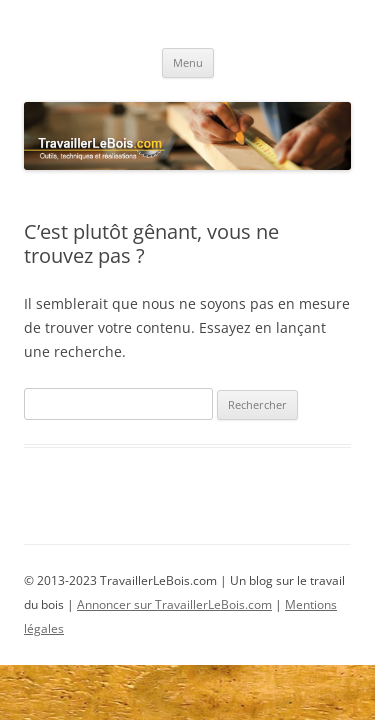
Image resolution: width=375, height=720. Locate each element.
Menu (188, 62)
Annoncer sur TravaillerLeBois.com (174, 604)
